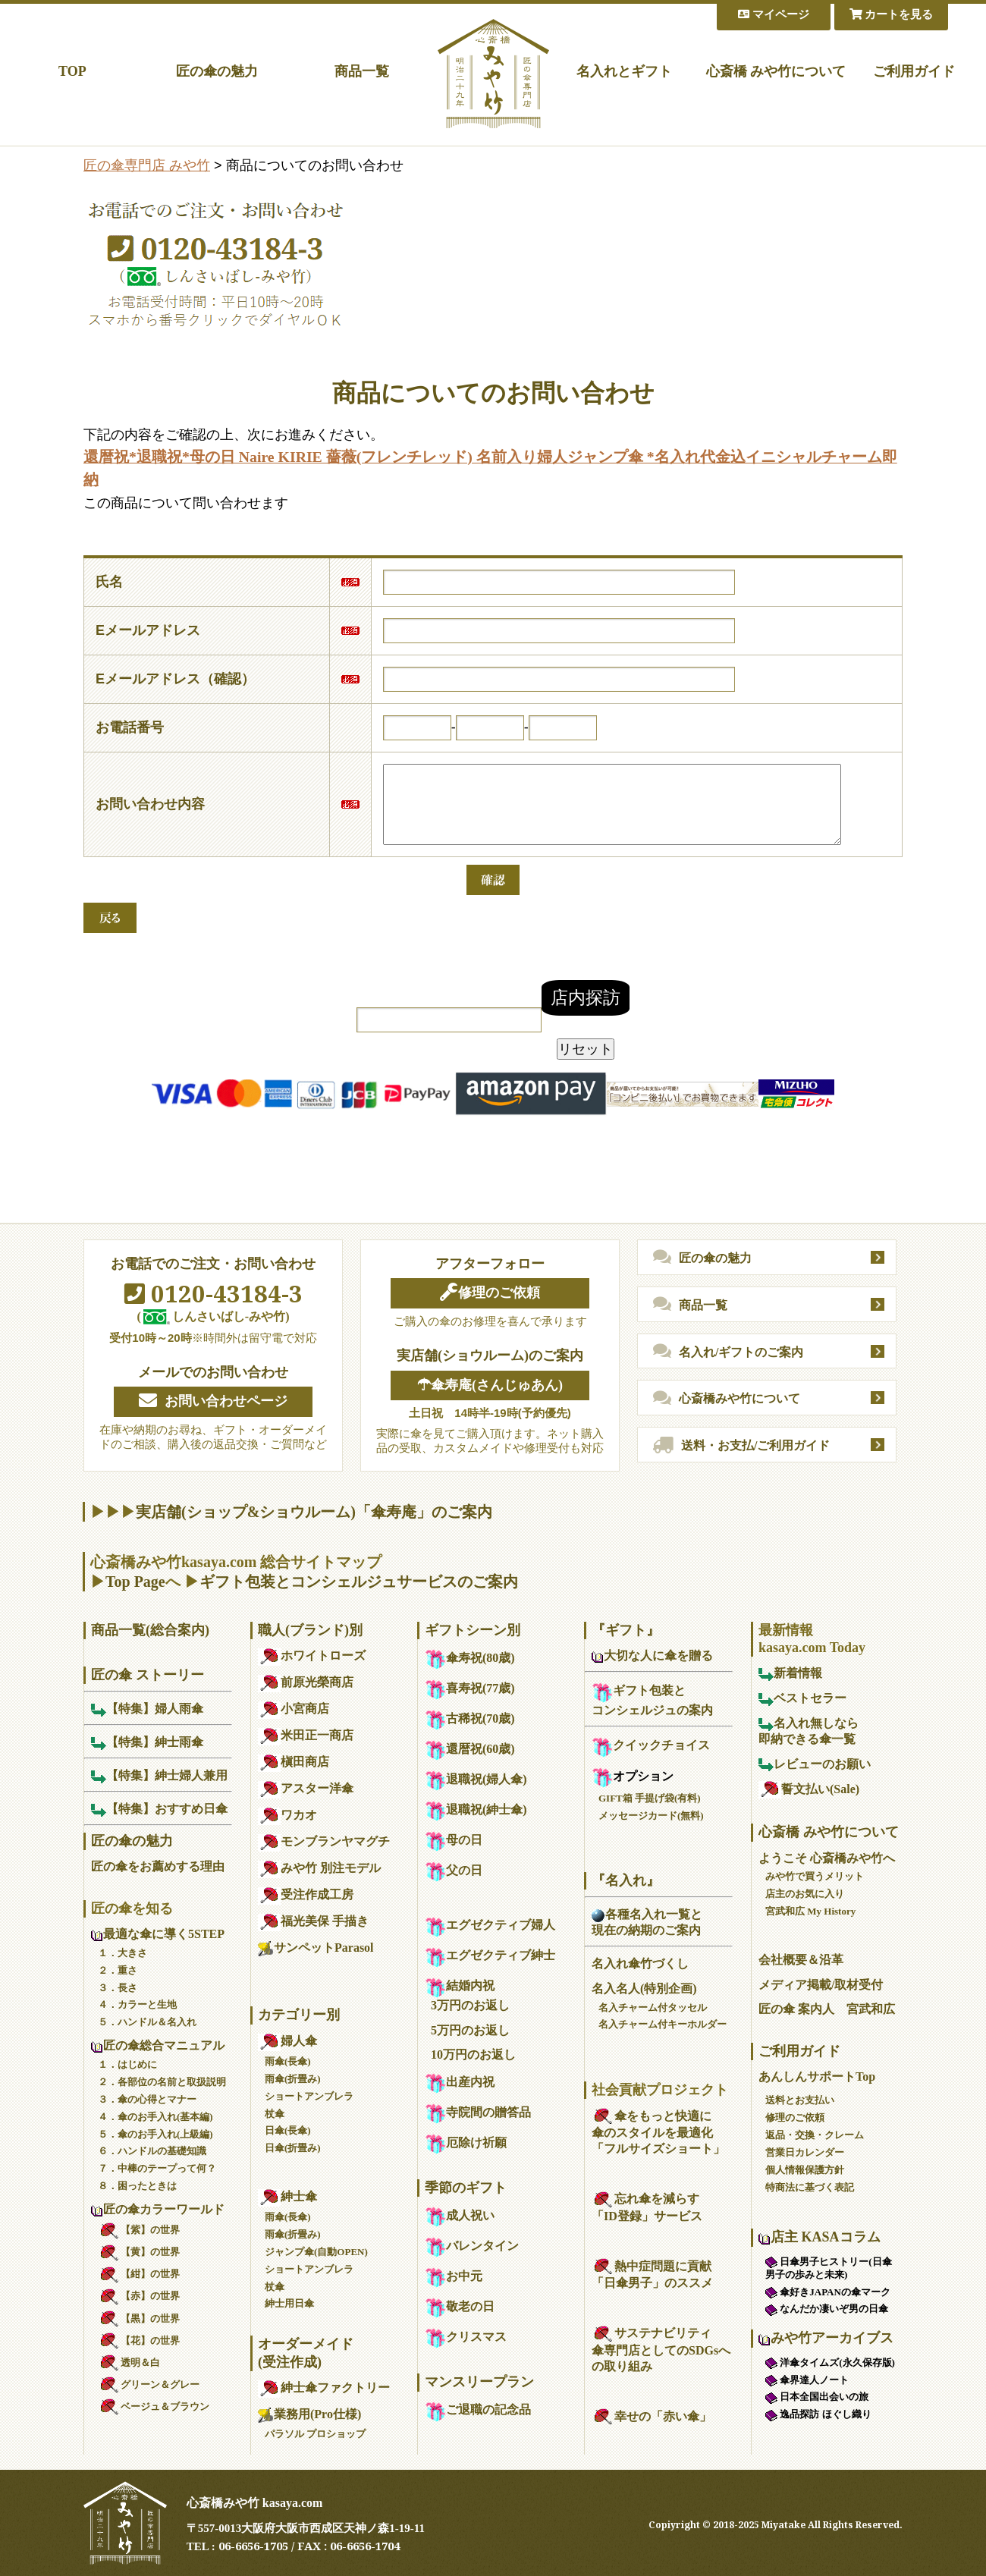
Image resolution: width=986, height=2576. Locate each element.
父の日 (453, 1870)
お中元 (453, 2276)
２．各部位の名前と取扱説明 (162, 2082)
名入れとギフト (624, 71)
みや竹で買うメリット (814, 1876)
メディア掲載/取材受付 (820, 1984)
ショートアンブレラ (309, 2096)
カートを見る (891, 14)
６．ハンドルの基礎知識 (152, 2151)
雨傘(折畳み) (293, 2078)
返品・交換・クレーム (814, 2135)
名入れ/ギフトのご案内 (728, 1352)
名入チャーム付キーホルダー (662, 2024)
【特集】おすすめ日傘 (159, 1808)
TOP (72, 71)
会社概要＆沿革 (800, 1959)
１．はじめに (127, 2064)
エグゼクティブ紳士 (490, 1955)
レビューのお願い (814, 1764)
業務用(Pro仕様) (309, 2414)
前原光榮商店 (305, 1682)
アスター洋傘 (305, 1788)
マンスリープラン (479, 2381)
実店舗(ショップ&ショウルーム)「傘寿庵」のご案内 (314, 1511)
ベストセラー (802, 1698)
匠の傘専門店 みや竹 (146, 165)
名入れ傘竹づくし (640, 1963)
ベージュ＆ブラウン (153, 2406)
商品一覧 (361, 71)
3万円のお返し (470, 2005)
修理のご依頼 (490, 1292)
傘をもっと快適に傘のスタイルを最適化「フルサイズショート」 (658, 2132)
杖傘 (274, 2113)
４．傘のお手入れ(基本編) (155, 2116)
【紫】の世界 (139, 2229)
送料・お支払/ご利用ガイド (741, 1446)
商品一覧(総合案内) (150, 1630)
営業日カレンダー (804, 2152)
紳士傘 (287, 2196)
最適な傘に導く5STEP (158, 1933)
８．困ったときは (137, 2185)
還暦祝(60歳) (470, 1748)
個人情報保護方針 (804, 2169)
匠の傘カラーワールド (158, 2209)
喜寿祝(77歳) (470, 1688)
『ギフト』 (626, 1630)
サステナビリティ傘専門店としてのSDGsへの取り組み (661, 2349)
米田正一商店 (305, 1735)
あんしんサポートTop (816, 2076)
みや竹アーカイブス (825, 2337)
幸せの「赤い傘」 (651, 2416)
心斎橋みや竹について (726, 1399)
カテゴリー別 (299, 2014)
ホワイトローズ (312, 1655)
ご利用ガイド (914, 71)
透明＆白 (129, 2362)
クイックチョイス (651, 1745)
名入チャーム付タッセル (652, 2007)
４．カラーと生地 (137, 2004)
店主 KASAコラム (819, 2237)
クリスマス (466, 2336)
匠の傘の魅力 (217, 71)
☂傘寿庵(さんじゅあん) (490, 1385)
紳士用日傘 (289, 2303)
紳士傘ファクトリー (324, 2387)
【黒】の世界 (139, 2318)
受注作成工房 (305, 1894)
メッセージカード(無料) (651, 1815)
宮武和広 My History (810, 1911)
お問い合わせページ (213, 1401)
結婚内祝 (460, 1985)
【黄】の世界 (139, 2251)
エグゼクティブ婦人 (490, 1924)
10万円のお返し (473, 2054)
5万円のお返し (470, 2030)
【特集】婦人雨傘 (147, 1708)
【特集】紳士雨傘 (147, 1742)
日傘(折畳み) (293, 2147)
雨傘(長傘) (288, 2061)
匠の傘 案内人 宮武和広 (826, 2009)
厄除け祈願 (466, 2142)
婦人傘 (287, 2040)
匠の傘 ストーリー (147, 1674)
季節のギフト (466, 2187)
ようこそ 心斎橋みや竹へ (826, 1858)
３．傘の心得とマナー (147, 2099)
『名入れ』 (626, 1880)
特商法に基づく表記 (809, 2187)
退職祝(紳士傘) (476, 1809)
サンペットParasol (316, 1947)
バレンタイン (472, 2245)
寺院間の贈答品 (478, 2112)
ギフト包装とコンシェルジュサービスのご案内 (358, 1581)
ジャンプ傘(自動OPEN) (316, 2251)
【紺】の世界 (139, 2273)
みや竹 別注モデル (319, 1867)
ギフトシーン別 (472, 1630)
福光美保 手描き (313, 1921)
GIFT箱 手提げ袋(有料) (649, 1798)
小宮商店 (293, 1708)
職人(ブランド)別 (310, 1630)
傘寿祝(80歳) (470, 1657)
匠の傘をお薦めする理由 (158, 1866)
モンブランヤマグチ (324, 1841)
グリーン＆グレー (148, 2384)
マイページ (773, 14)
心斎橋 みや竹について (776, 71)
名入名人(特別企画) (644, 1988)
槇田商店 (293, 1761)
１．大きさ (122, 1953)
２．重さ (117, 1970)
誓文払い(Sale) (808, 1789)
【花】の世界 (139, 2340)
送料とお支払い (799, 2100)
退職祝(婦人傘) (476, 1779)
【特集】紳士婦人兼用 (159, 1775)
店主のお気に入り (804, 1893)
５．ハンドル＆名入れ (147, 2022)
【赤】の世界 (139, 2295)
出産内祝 (460, 2081)
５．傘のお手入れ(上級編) (155, 2134)
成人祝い (460, 2215)
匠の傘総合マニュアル (158, 2045)
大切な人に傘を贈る (652, 1655)
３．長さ (117, 1987)
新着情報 (790, 1673)
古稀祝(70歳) (470, 1718)
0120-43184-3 (213, 1293)
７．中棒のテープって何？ (157, 2168)
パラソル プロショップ (315, 2433)
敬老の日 (460, 2306)
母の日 (453, 1839)
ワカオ (287, 1814)
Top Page (135, 1581)
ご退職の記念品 (478, 2409)
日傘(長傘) (288, 2130)
